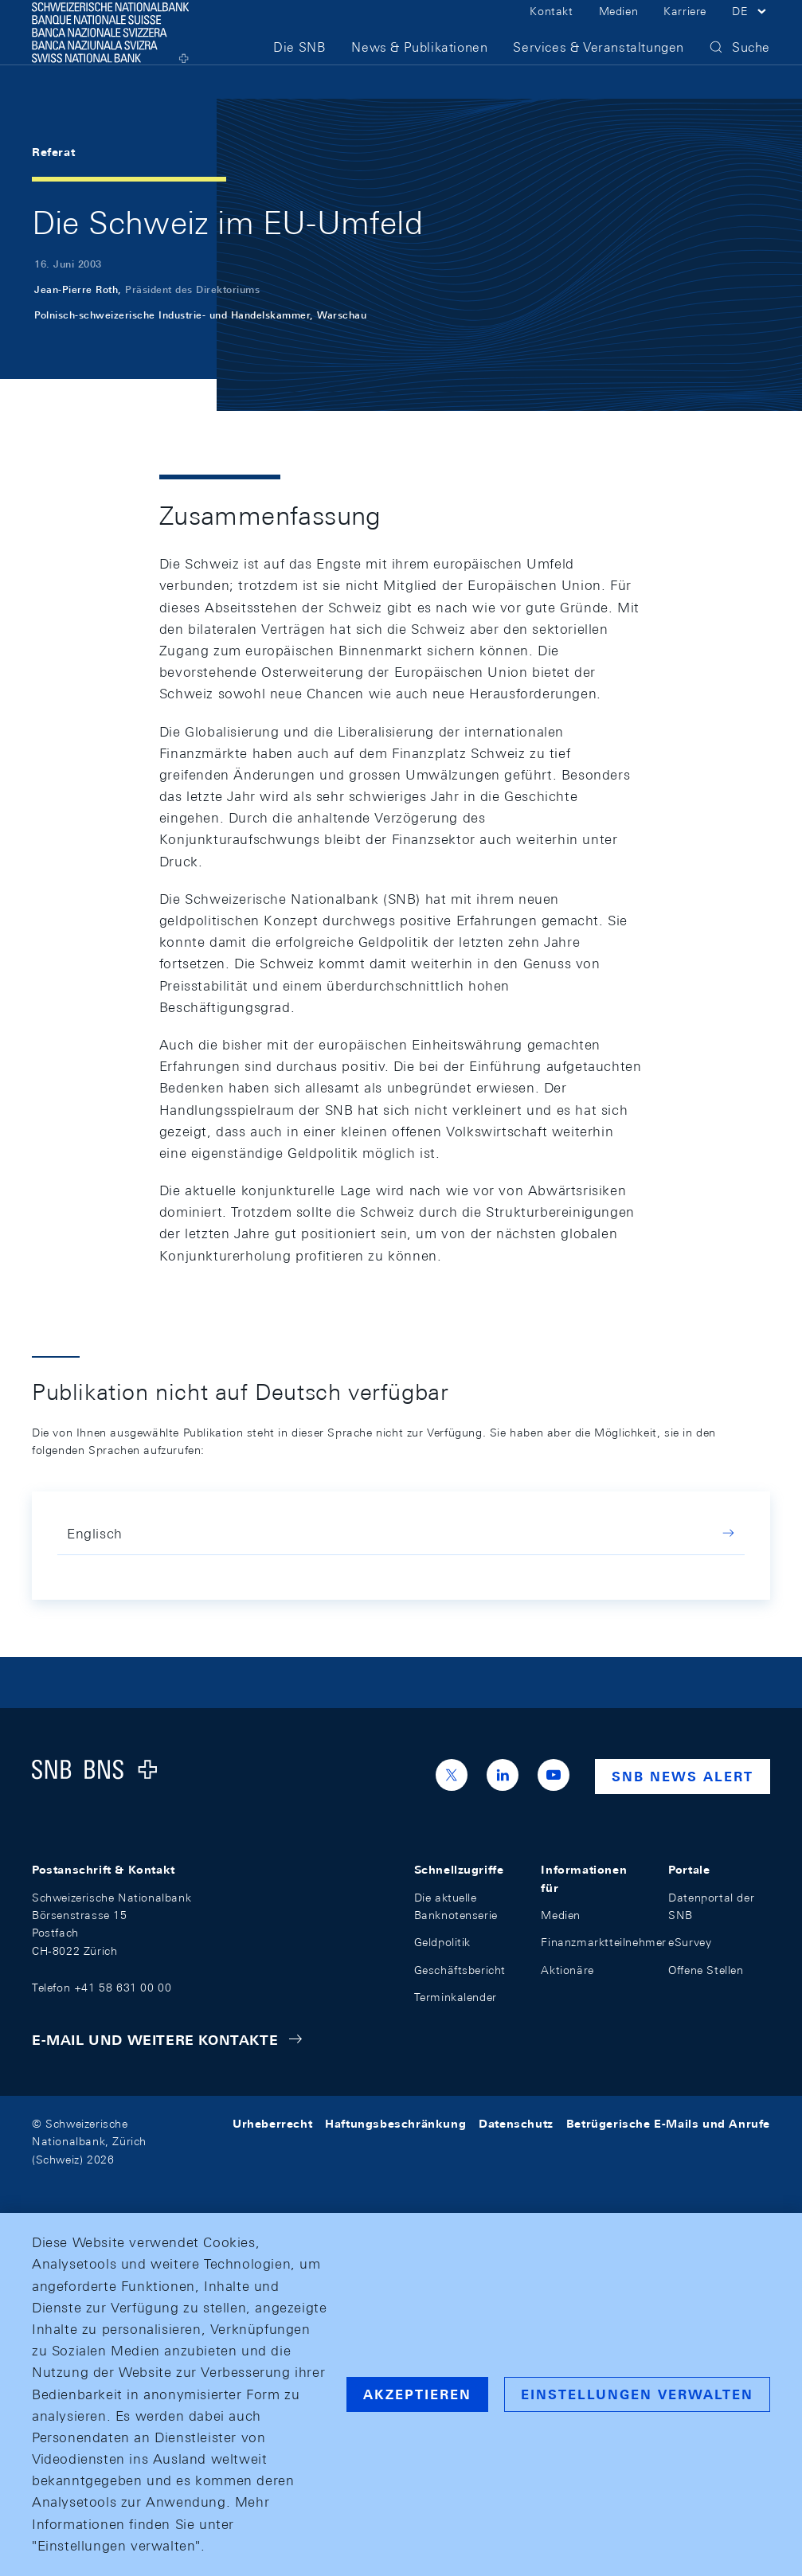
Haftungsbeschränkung (395, 2124)
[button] (751, 30)
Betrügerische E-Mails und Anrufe (668, 2124)
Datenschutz (516, 2124)
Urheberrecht (272, 2124)
